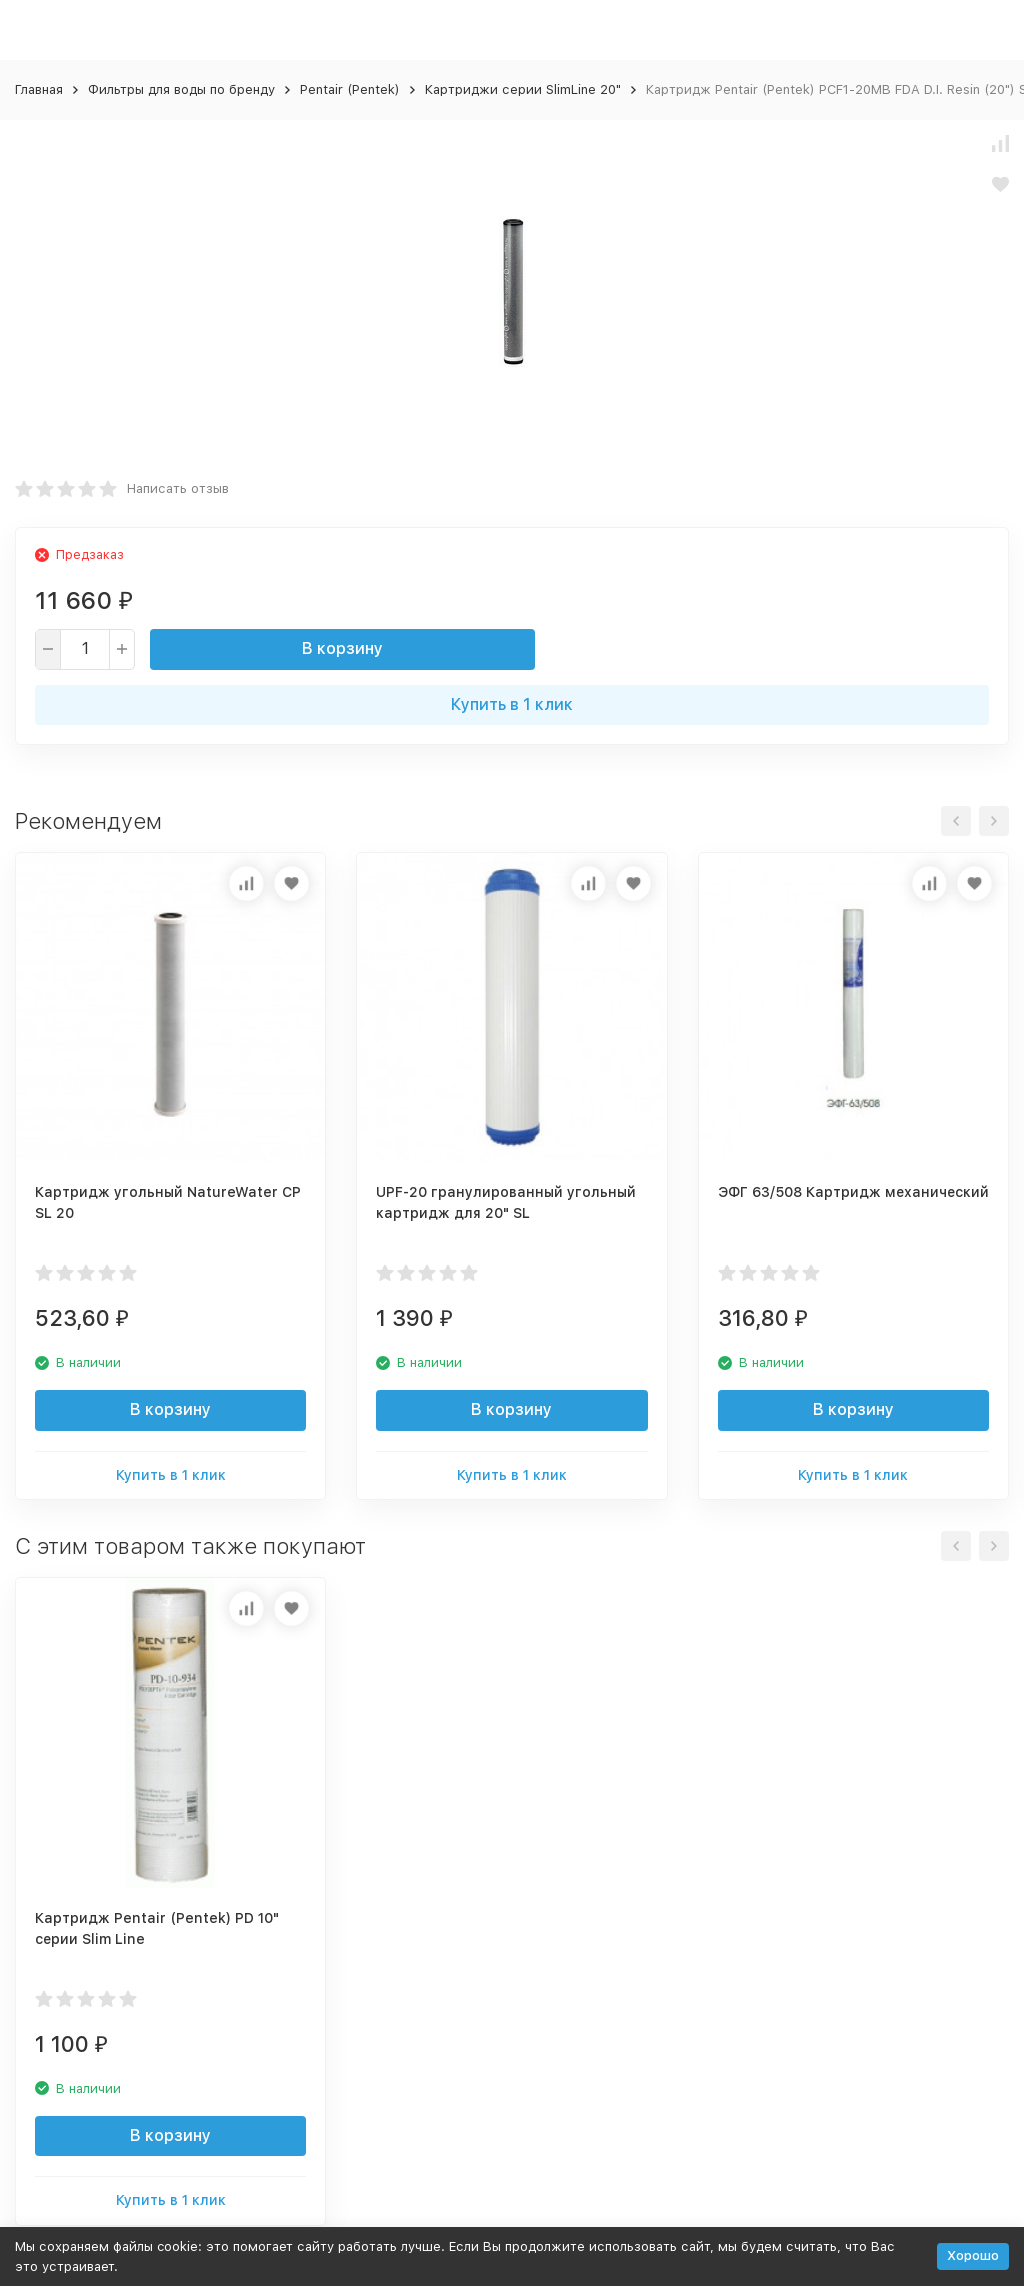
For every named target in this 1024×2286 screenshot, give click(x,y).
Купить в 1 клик (512, 704)
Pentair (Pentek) (350, 89)
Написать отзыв (178, 488)
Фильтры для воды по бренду (181, 89)
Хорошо (973, 2255)
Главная (39, 89)
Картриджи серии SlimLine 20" (523, 89)
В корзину (342, 648)
